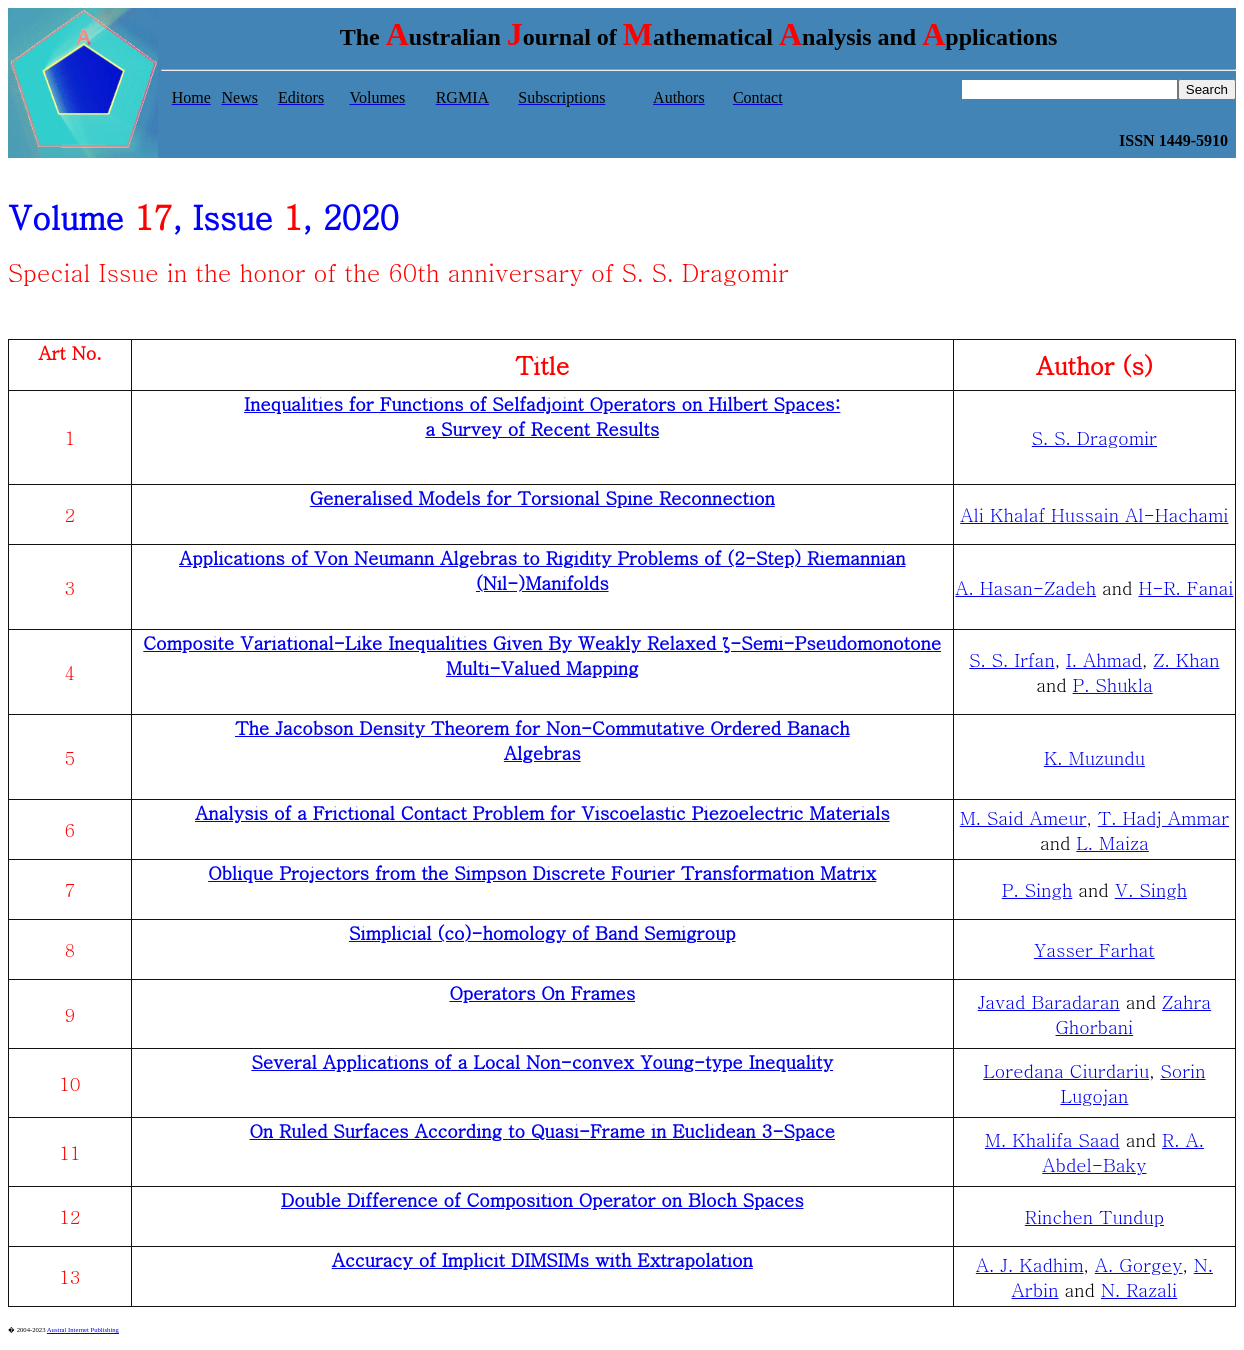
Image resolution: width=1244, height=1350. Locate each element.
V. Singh (1151, 889)
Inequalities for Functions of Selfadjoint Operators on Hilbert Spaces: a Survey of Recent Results (542, 416)
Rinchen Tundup (1094, 1216)
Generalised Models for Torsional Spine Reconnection (542, 497)
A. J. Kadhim (1030, 1264)
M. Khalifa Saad (1052, 1139)
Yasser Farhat (1094, 949)
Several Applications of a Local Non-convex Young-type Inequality (542, 1061)
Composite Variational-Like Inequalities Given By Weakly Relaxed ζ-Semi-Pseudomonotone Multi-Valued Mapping (542, 655)
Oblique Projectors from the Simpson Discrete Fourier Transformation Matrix (542, 872)
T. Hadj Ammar (1163, 817)
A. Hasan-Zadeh (1025, 587)
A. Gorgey (1139, 1264)
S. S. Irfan (1011, 659)
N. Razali (1139, 1289)
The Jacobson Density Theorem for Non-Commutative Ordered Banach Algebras (542, 740)
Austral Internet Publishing (83, 1329)
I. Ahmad (1104, 659)
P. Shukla (1113, 684)
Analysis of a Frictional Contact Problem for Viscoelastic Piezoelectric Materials (542, 812)
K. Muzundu (1094, 757)
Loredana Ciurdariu (1066, 1070)
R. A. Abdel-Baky (1123, 1152)
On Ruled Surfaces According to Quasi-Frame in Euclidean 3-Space (541, 1130)
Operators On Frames (542, 992)
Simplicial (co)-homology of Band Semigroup (542, 932)
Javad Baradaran (1049, 1001)
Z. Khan (1186, 659)
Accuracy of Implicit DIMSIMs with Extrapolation (542, 1259)
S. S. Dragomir (1094, 437)
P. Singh (1037, 889)
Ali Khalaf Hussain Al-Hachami (1094, 514)
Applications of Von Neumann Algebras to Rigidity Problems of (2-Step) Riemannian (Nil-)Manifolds (542, 570)
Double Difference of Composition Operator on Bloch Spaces (542, 1199)
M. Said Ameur (1023, 817)
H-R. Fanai (1185, 587)
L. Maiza (1112, 842)
